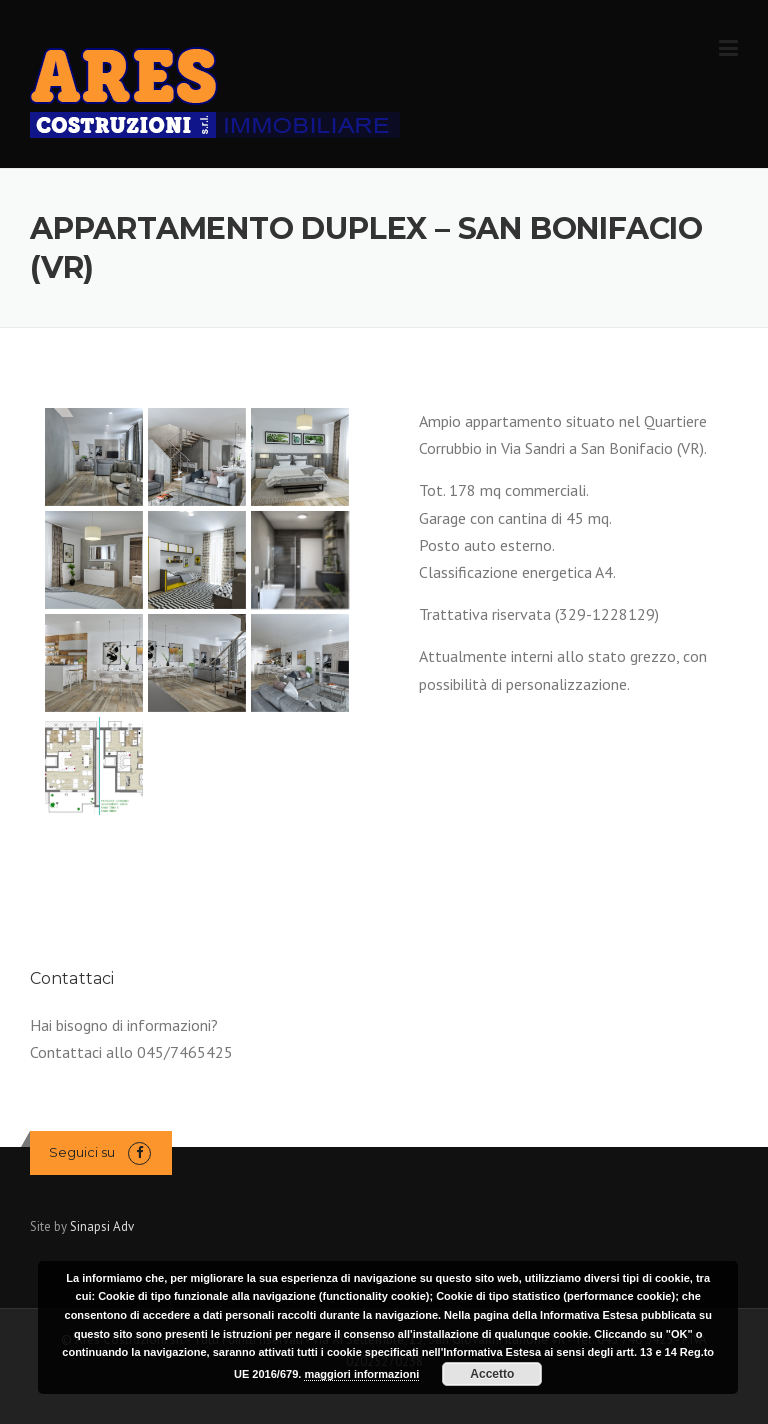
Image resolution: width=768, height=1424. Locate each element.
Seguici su (82, 1152)
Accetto (492, 1374)
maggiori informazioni (361, 1374)
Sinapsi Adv (102, 1226)
